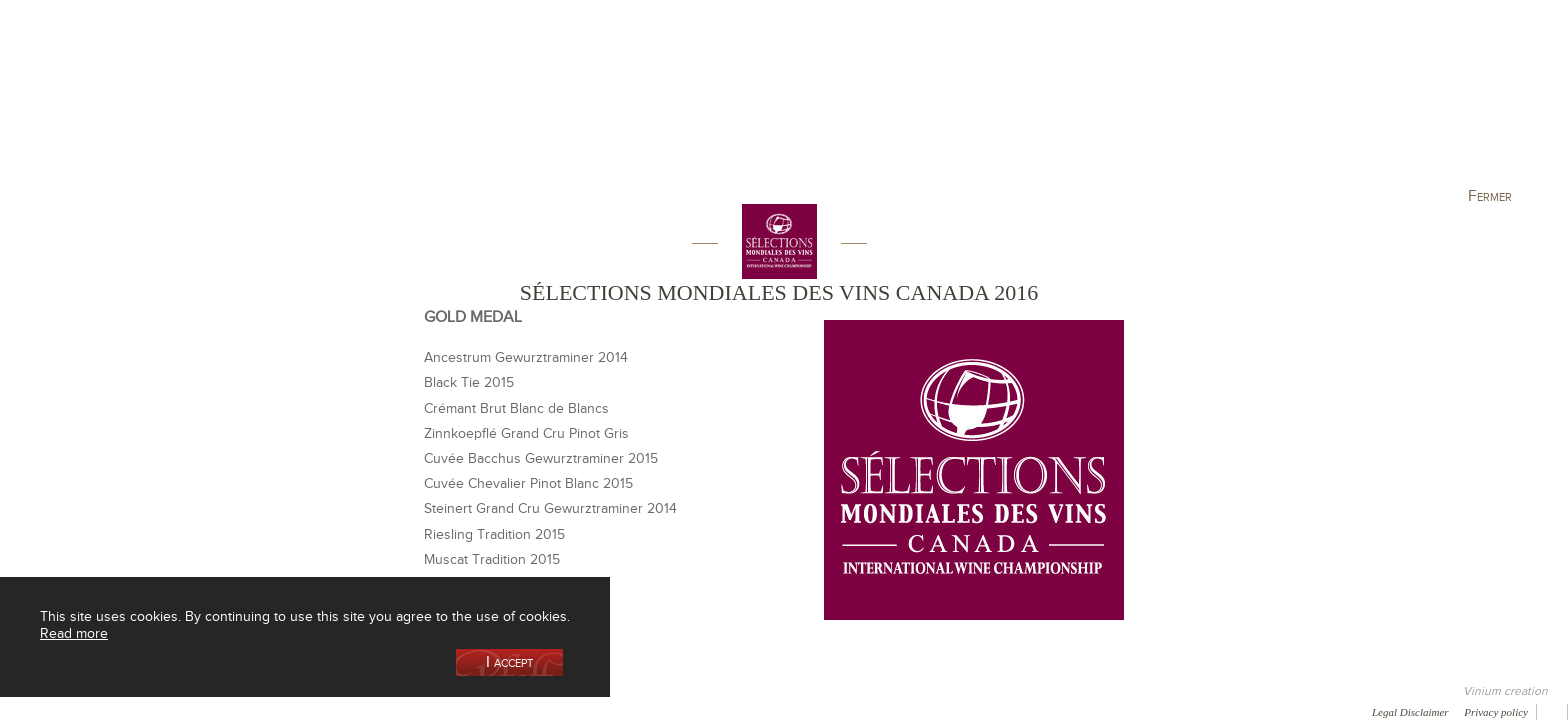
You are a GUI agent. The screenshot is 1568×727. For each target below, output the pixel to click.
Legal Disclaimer (1410, 712)
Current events (1291, 103)
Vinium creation (1505, 691)
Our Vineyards (579, 103)
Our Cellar (286, 103)
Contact (460, 711)
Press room (382, 711)
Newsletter (536, 711)
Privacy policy (1496, 712)
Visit (1143, 103)
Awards (89, 711)
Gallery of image (285, 711)
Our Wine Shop (433, 103)
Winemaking (997, 103)
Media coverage (177, 711)
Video (608, 711)
